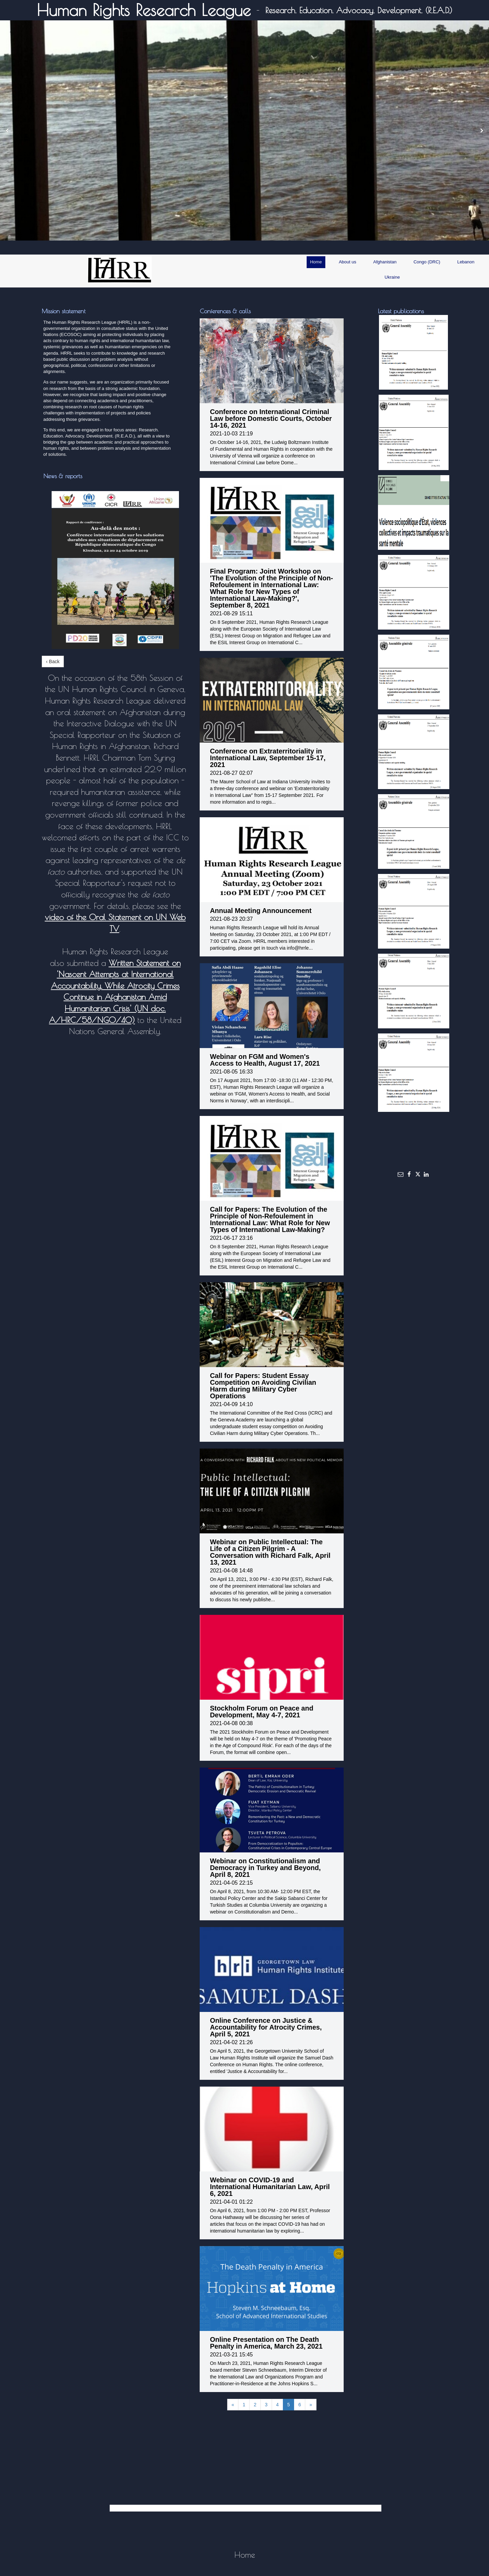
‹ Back (53, 661)
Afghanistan (385, 261)
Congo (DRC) (427, 261)
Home (316, 261)
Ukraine (392, 277)
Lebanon (465, 261)
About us (347, 261)
